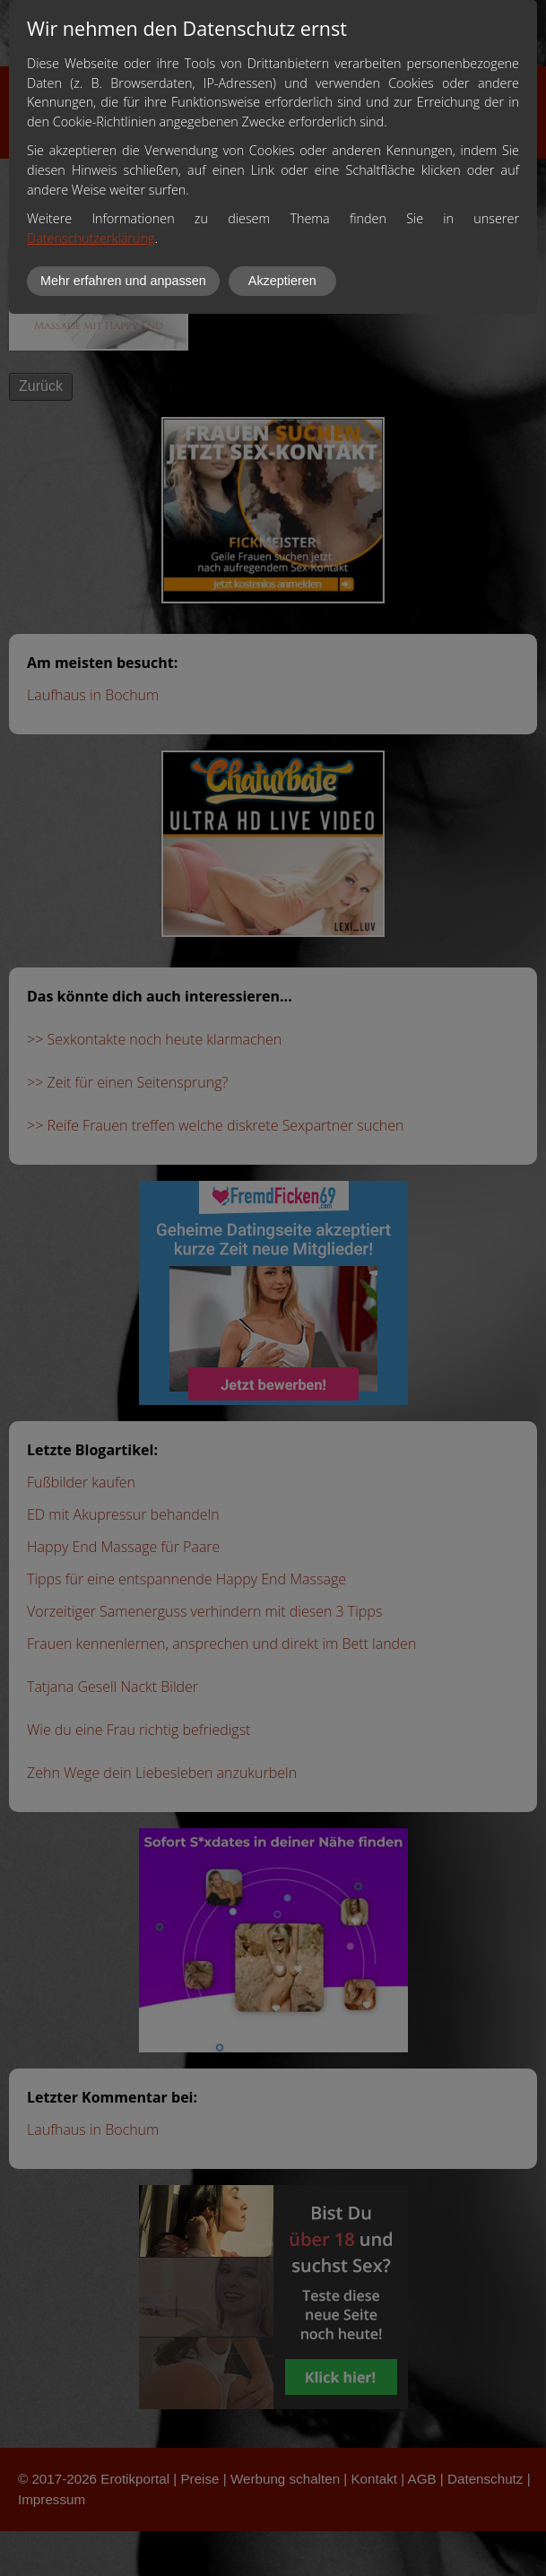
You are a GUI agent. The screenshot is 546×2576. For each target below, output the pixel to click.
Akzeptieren (282, 280)
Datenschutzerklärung (90, 238)
